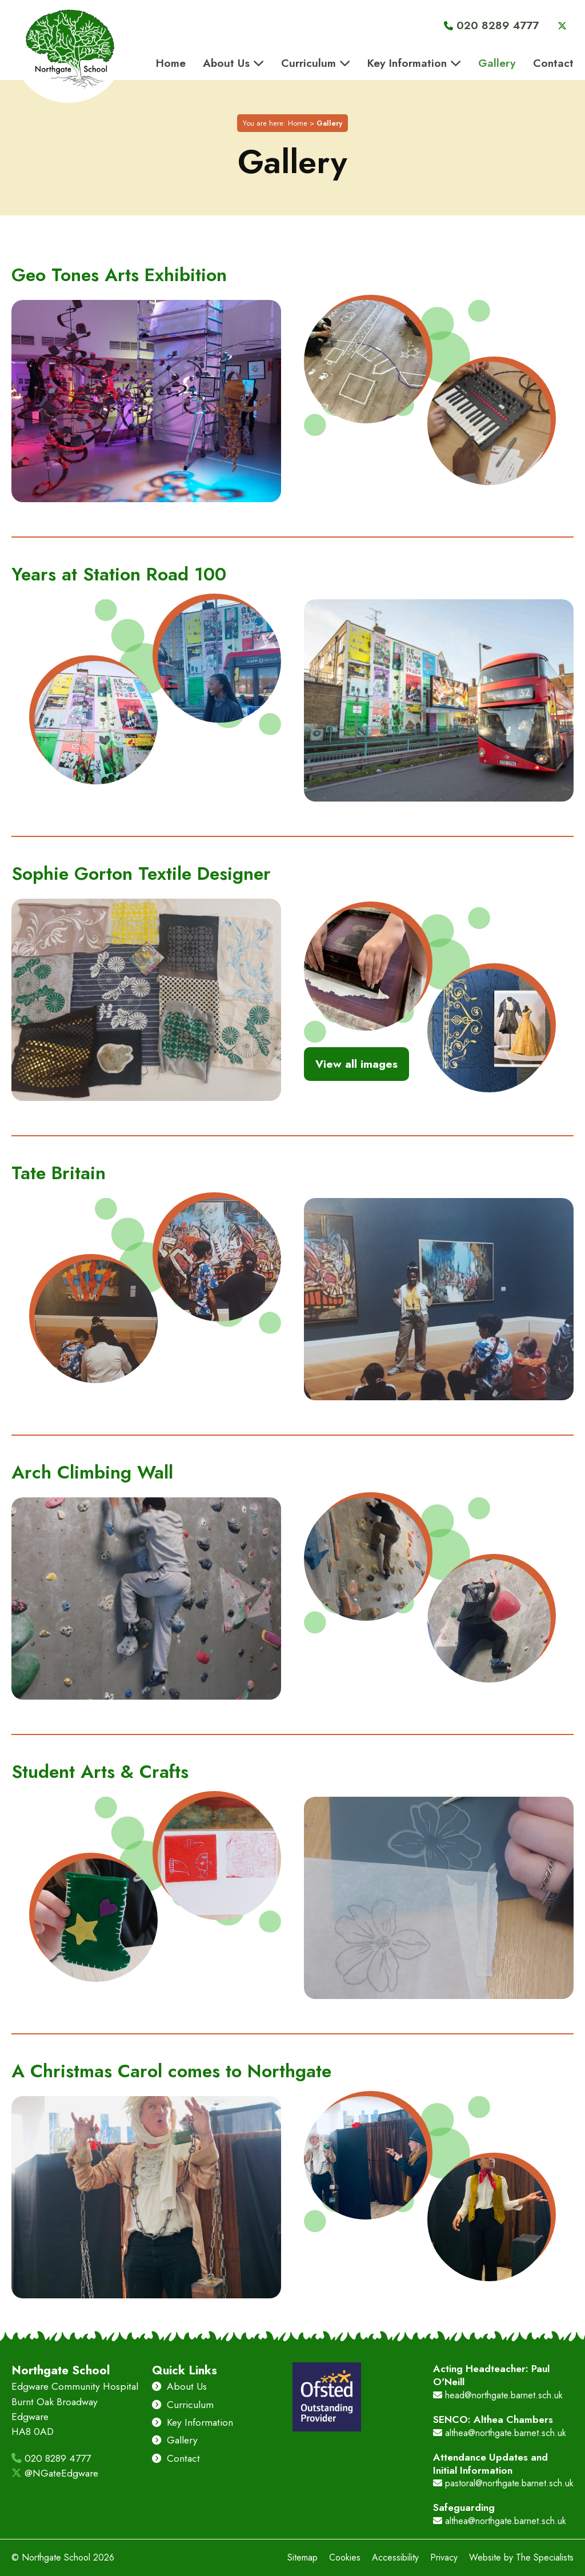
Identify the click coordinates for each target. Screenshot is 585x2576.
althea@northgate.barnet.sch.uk (499, 2432)
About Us (180, 2386)
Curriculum (183, 2404)
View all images (356, 1065)
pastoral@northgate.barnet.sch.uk (503, 2483)
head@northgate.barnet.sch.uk (498, 2395)
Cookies (344, 2557)
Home (297, 124)
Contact (176, 2458)
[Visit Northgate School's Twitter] (556, 26)
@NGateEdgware (54, 2473)
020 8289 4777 (51, 2458)
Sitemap (302, 2557)
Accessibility (395, 2557)
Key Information (193, 2422)
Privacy (444, 2557)
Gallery (175, 2440)
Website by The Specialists (521, 2557)
